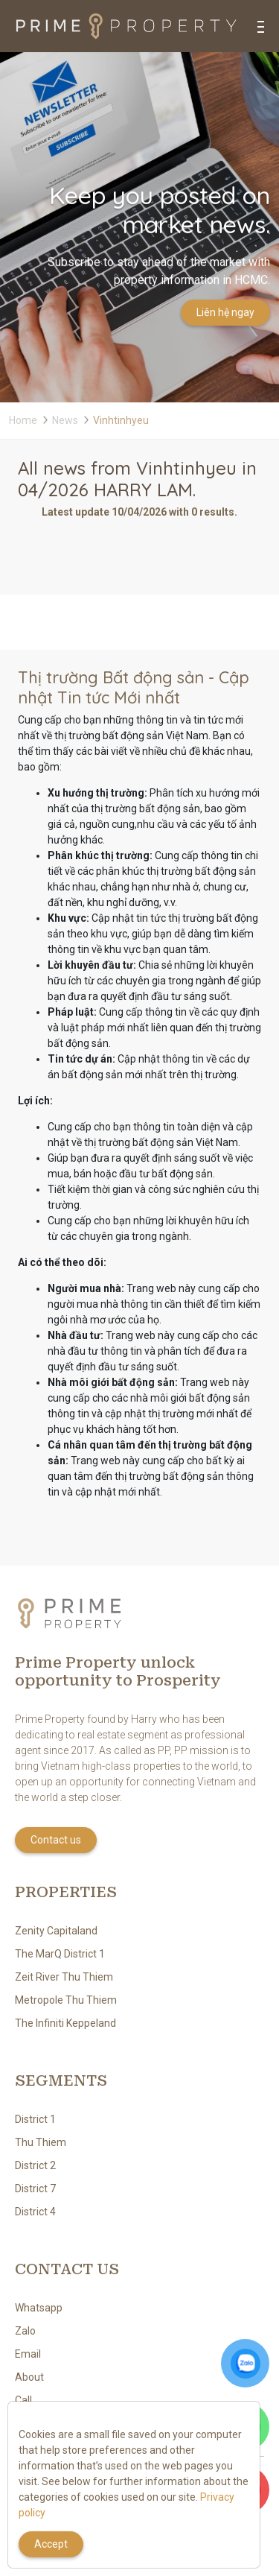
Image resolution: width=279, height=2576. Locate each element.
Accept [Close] (51, 2544)
